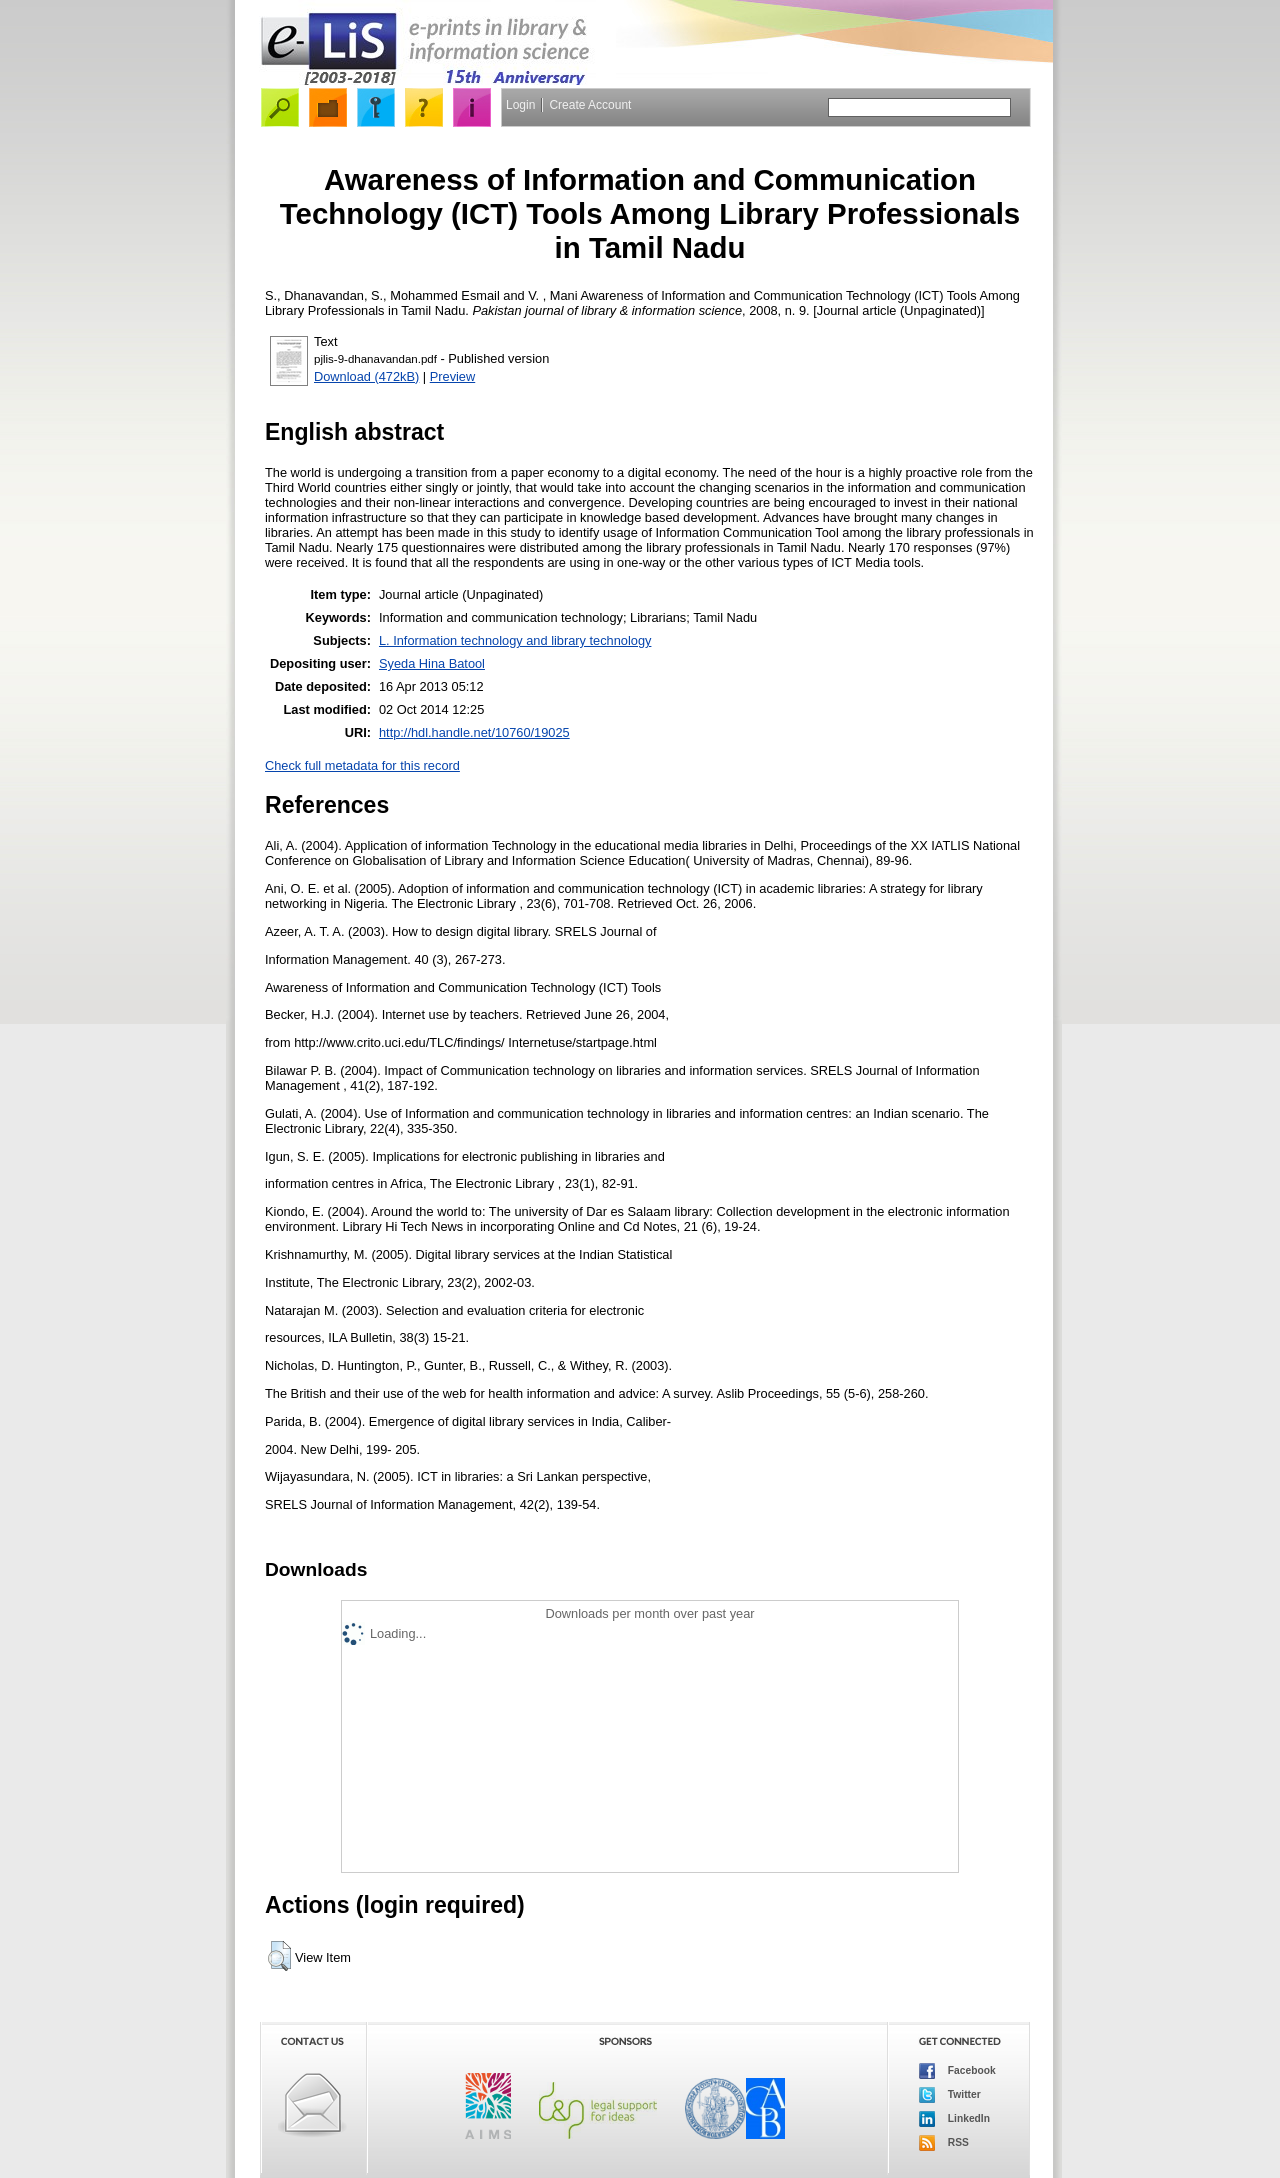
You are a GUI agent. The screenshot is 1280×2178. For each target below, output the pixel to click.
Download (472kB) (366, 376)
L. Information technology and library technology (515, 640)
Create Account (590, 105)
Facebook (957, 2071)
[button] (279, 1956)
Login (520, 105)
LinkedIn (954, 2119)
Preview (453, 376)
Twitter (950, 2095)
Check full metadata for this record (362, 765)
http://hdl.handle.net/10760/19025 (474, 732)
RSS (944, 2143)
